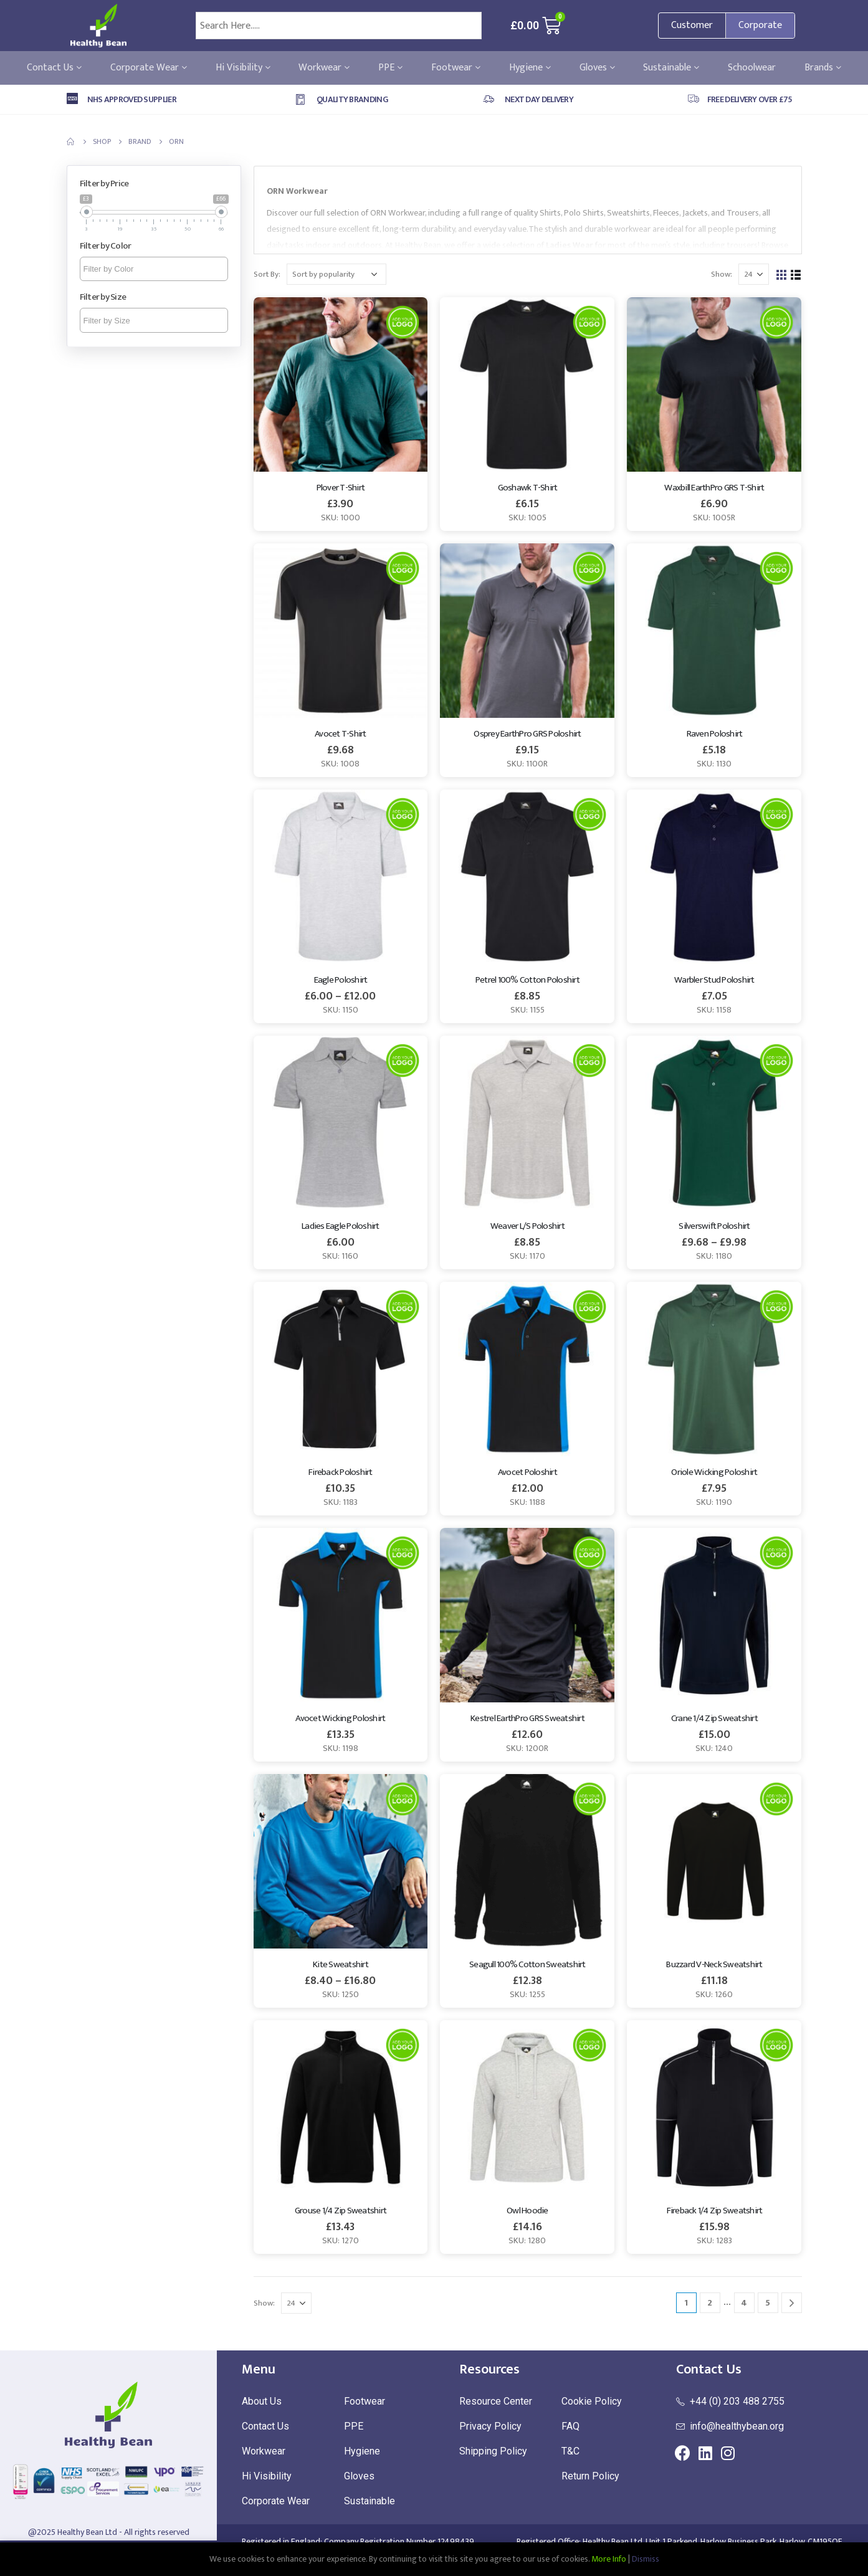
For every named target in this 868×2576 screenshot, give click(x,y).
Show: (721, 274)
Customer (692, 25)
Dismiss (645, 2559)
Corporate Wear (148, 67)
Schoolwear (752, 67)
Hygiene (530, 67)
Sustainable (671, 67)
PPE (390, 67)
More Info (608, 2559)
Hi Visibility (243, 67)
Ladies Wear (569, 245)
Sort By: (267, 274)
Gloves (597, 67)
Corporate (760, 25)
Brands (822, 67)
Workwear (324, 67)
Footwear (455, 67)
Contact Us (54, 67)
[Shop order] (336, 274)
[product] (341, 384)
